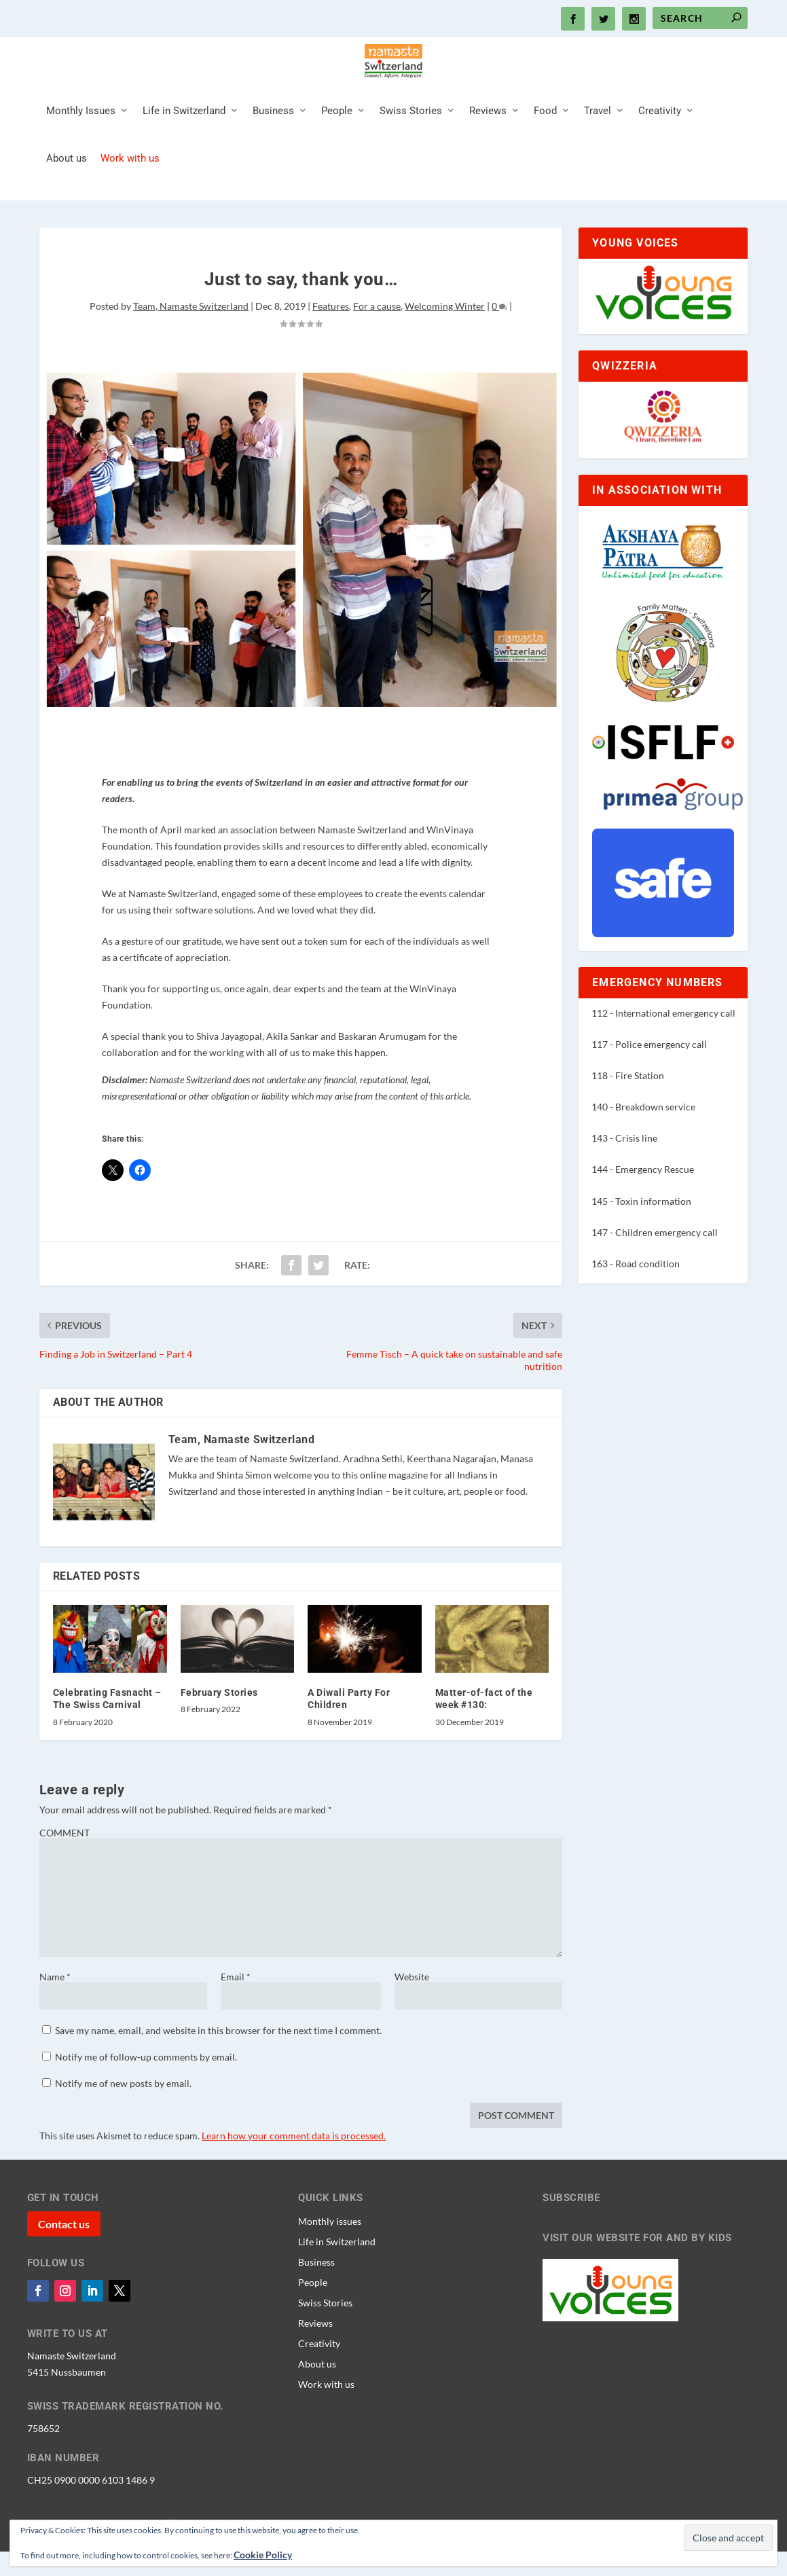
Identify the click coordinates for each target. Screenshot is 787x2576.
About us (66, 192)
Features (330, 340)
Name (55, 2010)
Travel (597, 145)
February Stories (219, 1726)
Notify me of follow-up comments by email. (146, 2091)
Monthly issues (329, 2254)
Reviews (488, 145)
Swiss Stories (411, 145)
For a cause (377, 340)
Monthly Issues (80, 145)
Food (545, 145)
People (336, 145)
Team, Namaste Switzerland (191, 340)
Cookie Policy (263, 2554)
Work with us (130, 192)
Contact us (64, 2257)
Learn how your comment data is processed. (294, 2169)
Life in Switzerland (184, 145)
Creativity (659, 145)
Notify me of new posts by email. (123, 2117)
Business (273, 145)
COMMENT (64, 1866)
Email (236, 2010)
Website (412, 2010)
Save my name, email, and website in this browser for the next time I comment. (218, 2064)
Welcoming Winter (445, 340)
